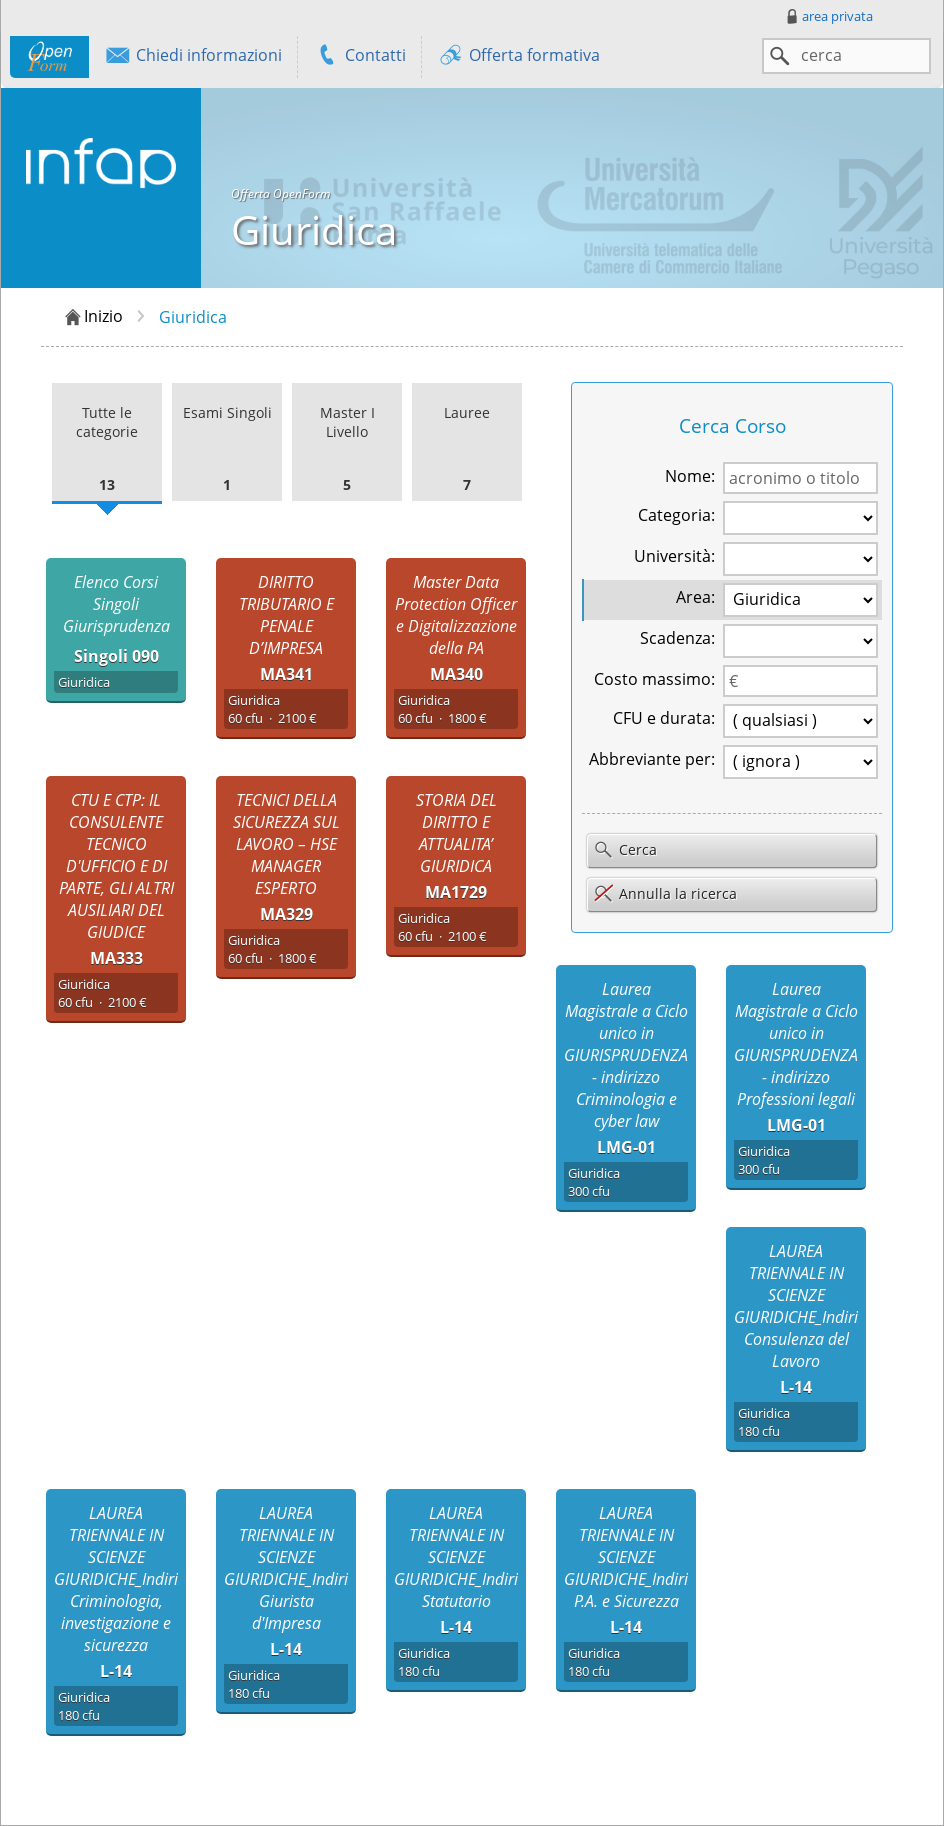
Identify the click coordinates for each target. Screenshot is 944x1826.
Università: (674, 556)
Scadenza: (677, 638)
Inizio (92, 317)
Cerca (625, 851)
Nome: (690, 476)
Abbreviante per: (652, 759)
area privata (828, 16)
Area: (695, 597)
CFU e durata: (664, 718)
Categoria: (676, 515)
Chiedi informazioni (193, 57)
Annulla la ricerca (665, 893)
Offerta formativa (518, 57)
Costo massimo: (654, 679)
